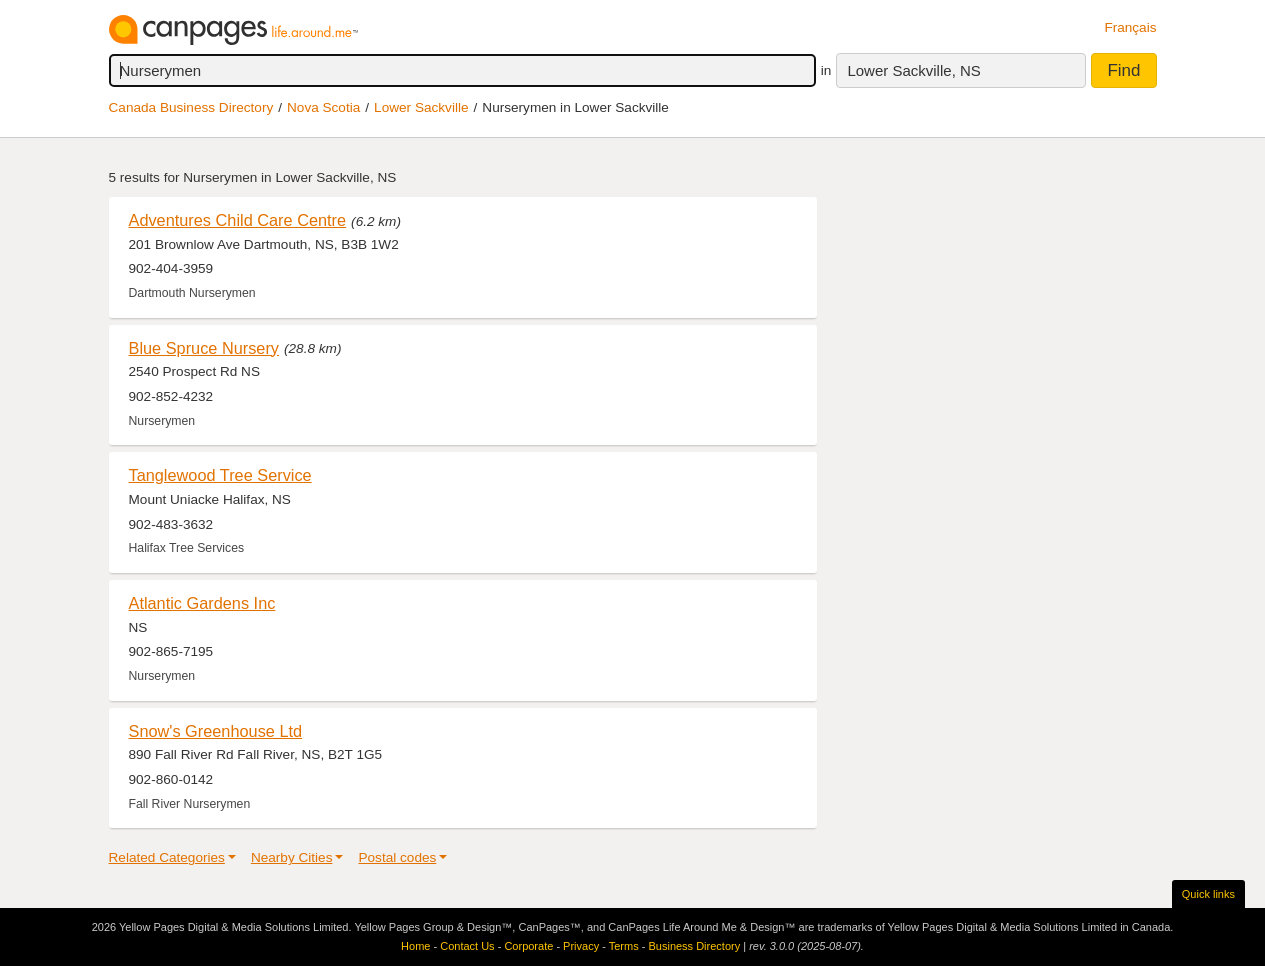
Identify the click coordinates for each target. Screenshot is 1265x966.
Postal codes (397, 857)
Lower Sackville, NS (913, 70)
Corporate (528, 946)
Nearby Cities (292, 857)
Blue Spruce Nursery (204, 348)
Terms (624, 946)
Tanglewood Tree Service (220, 475)
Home (415, 946)
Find (1123, 70)
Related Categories (167, 857)
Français (1130, 27)
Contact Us (467, 946)
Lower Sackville (421, 107)
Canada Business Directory (191, 107)
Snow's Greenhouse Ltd (216, 731)
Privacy (581, 946)
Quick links (1208, 894)
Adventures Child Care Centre (238, 220)
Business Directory (694, 946)
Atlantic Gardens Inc (202, 603)
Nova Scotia (323, 107)
